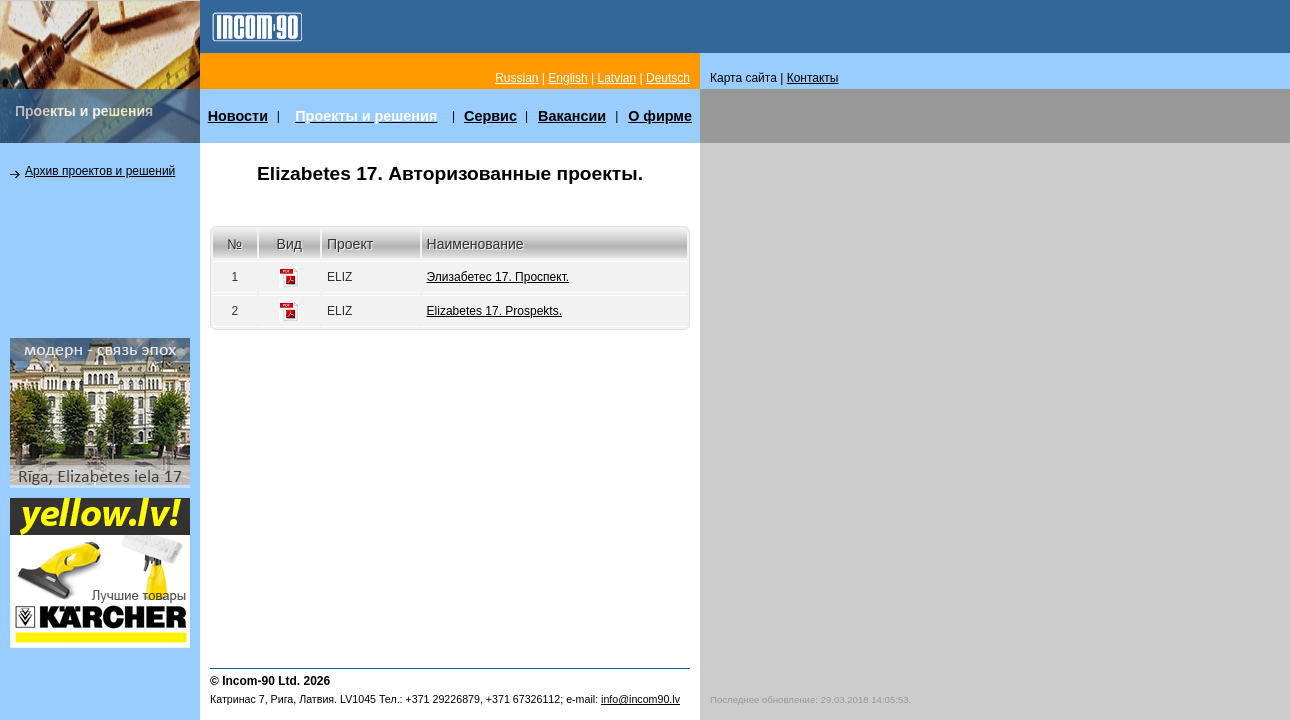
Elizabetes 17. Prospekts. (494, 311)
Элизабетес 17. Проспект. (498, 277)
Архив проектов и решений (100, 171)
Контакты (813, 78)
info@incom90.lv (640, 699)
